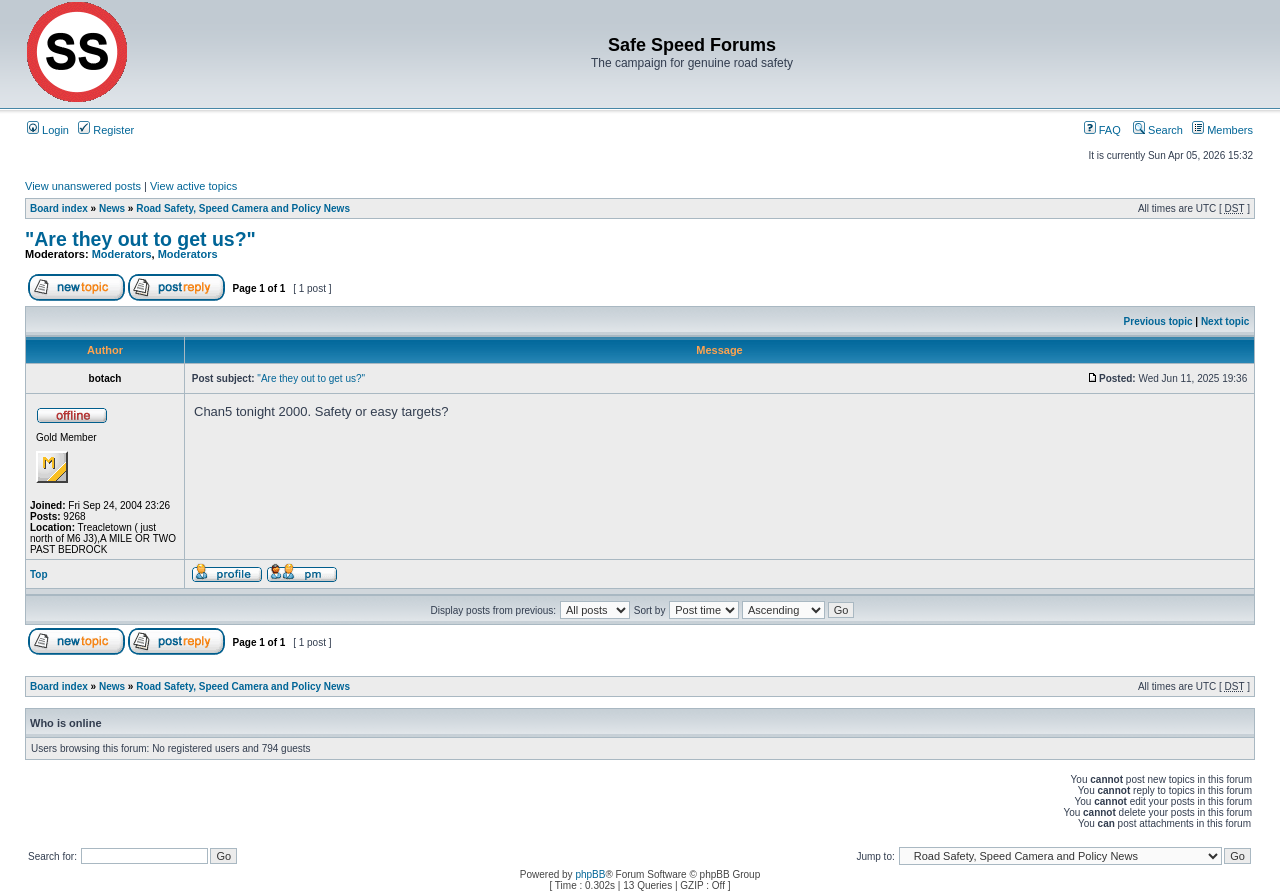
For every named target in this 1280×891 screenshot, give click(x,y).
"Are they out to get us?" (140, 239)
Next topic (1225, 321)
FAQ (1102, 130)
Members (1222, 130)
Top (39, 574)
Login (48, 130)
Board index (59, 208)
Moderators (122, 254)
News (112, 208)
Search (1158, 130)
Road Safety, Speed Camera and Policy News (243, 208)
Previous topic (1158, 321)
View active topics (193, 186)
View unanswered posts (83, 186)
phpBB (590, 874)
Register (106, 130)
